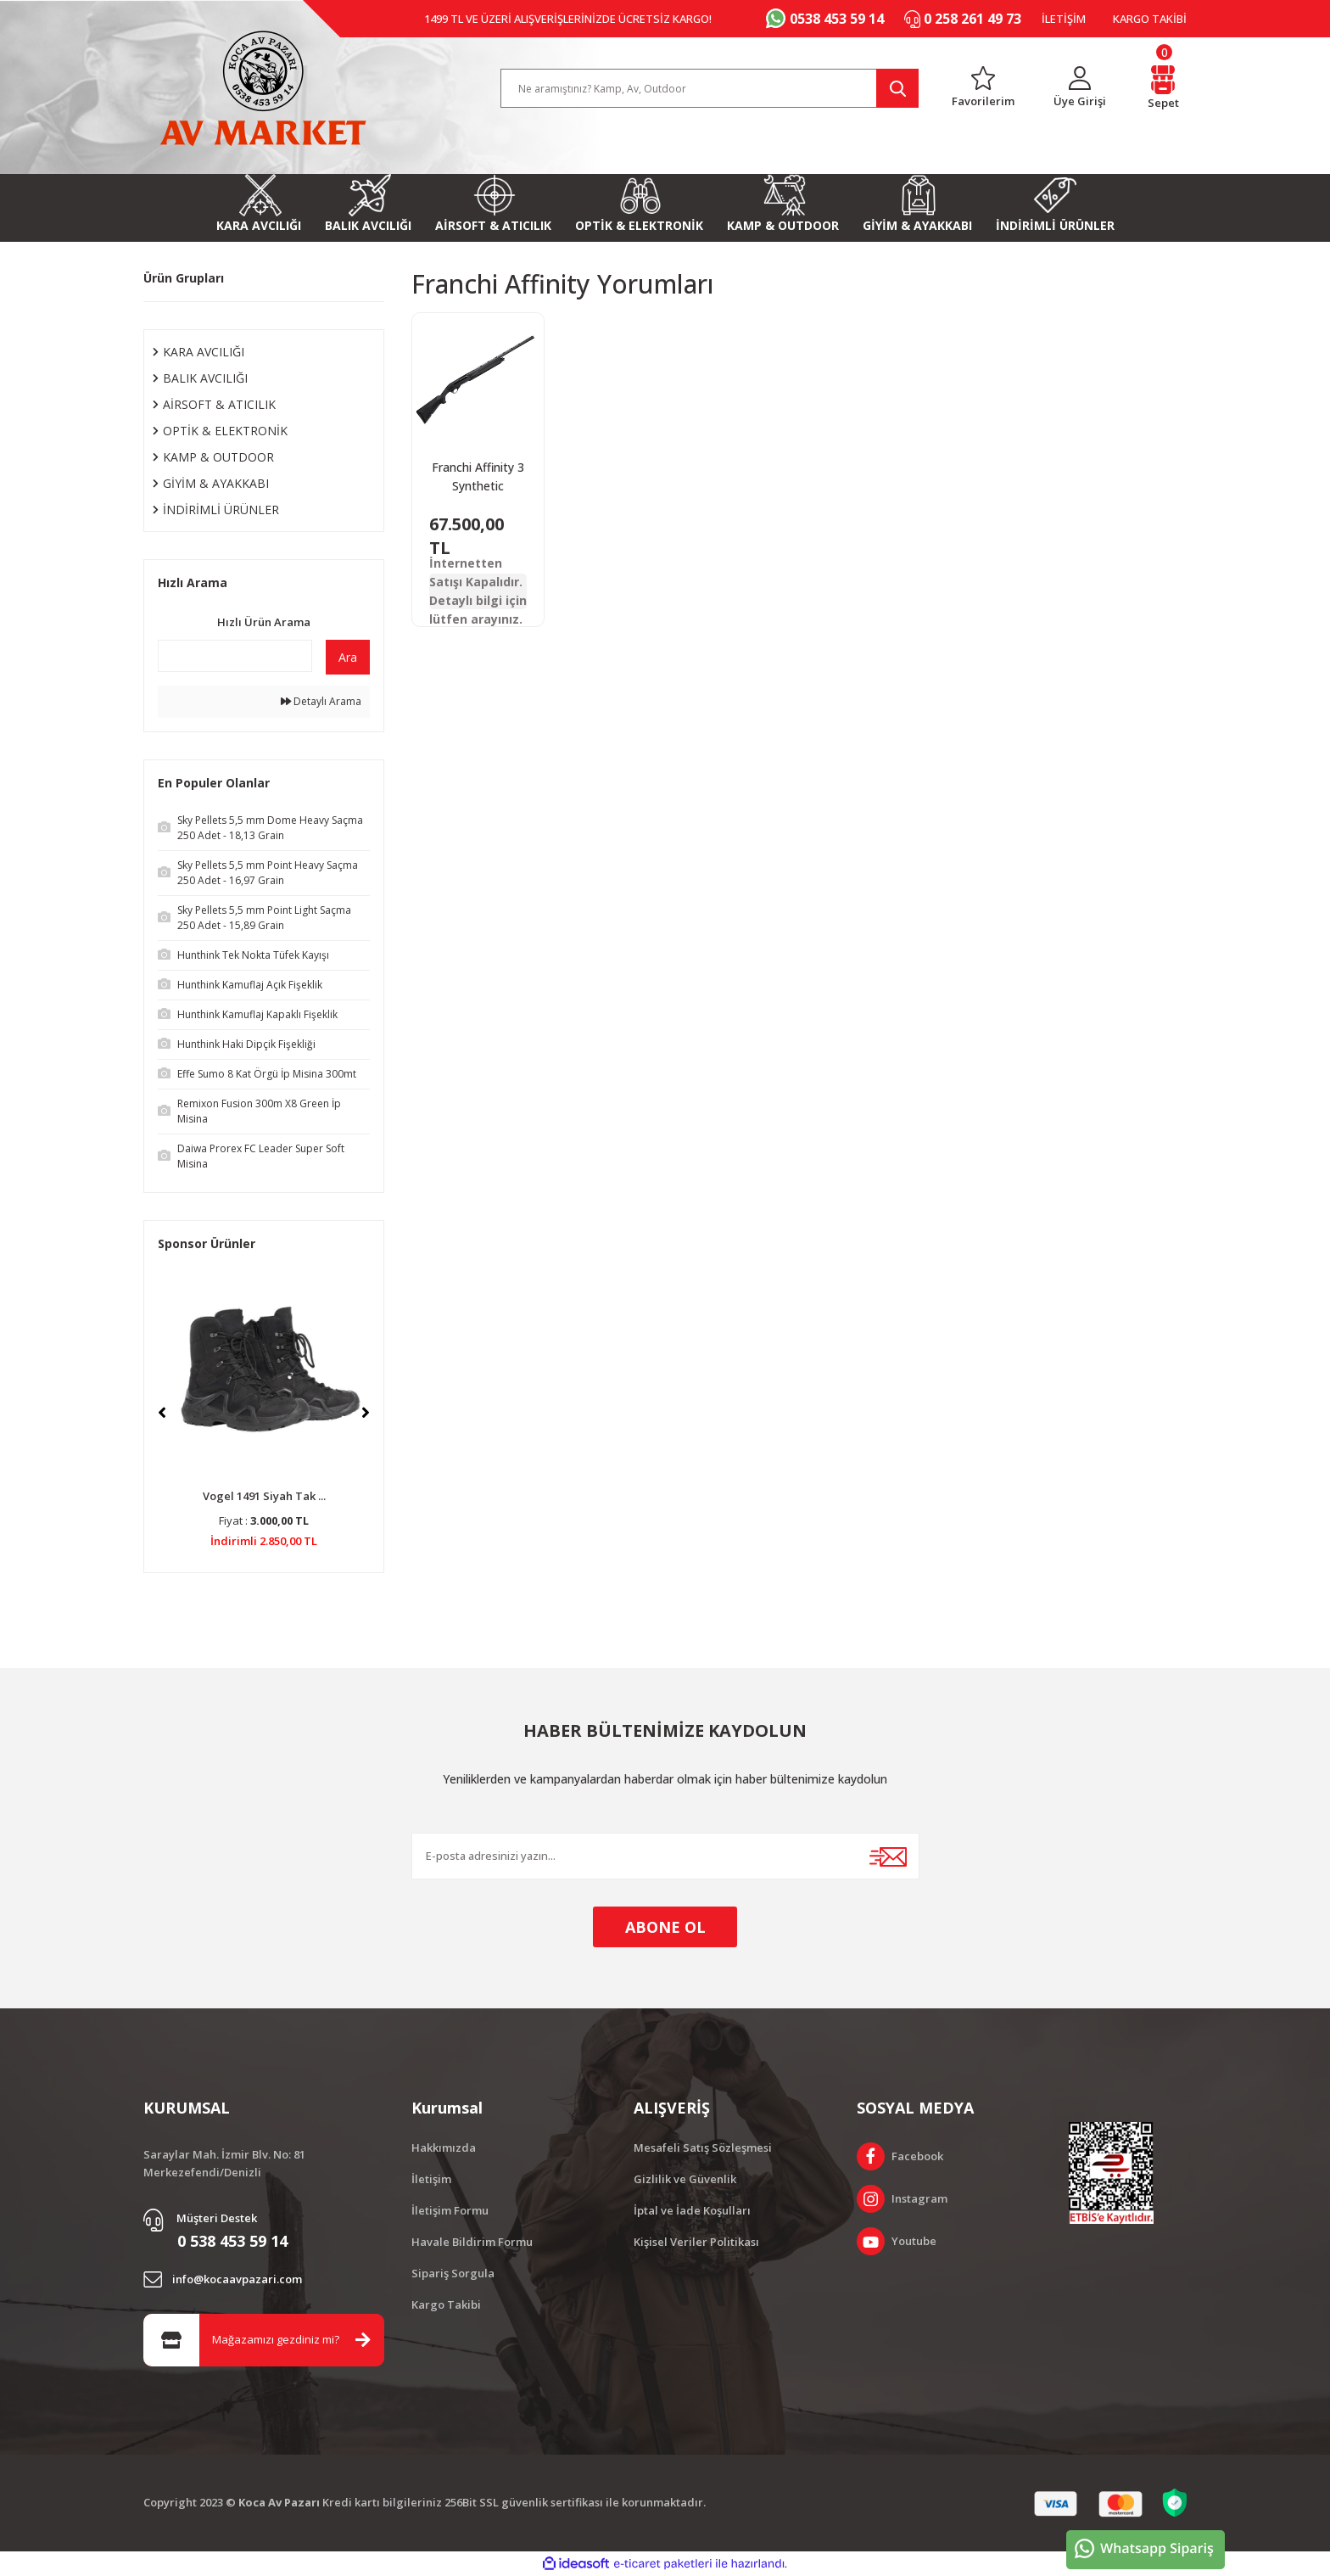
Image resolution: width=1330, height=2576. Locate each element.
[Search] (709, 88)
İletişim (431, 2179)
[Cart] (1163, 88)
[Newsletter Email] (665, 1856)
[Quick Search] (235, 656)
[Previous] (162, 1412)
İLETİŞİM (1064, 18)
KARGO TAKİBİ (1150, 18)
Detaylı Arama (321, 701)
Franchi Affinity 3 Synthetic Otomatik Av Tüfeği (478, 477)
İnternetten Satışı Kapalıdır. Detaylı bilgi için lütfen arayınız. (478, 591)
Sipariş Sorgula (453, 2273)
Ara (347, 657)
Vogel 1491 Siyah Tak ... (264, 1496)
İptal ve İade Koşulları (692, 2210)
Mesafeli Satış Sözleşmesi (703, 2147)
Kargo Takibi (446, 2304)
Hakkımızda (443, 2147)
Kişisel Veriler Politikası (696, 2241)
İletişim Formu (450, 2210)
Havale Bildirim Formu (472, 2241)
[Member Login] (1080, 88)
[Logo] (263, 88)
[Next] (365, 1412)
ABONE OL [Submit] (665, 1927)
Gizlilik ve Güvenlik (685, 2179)
